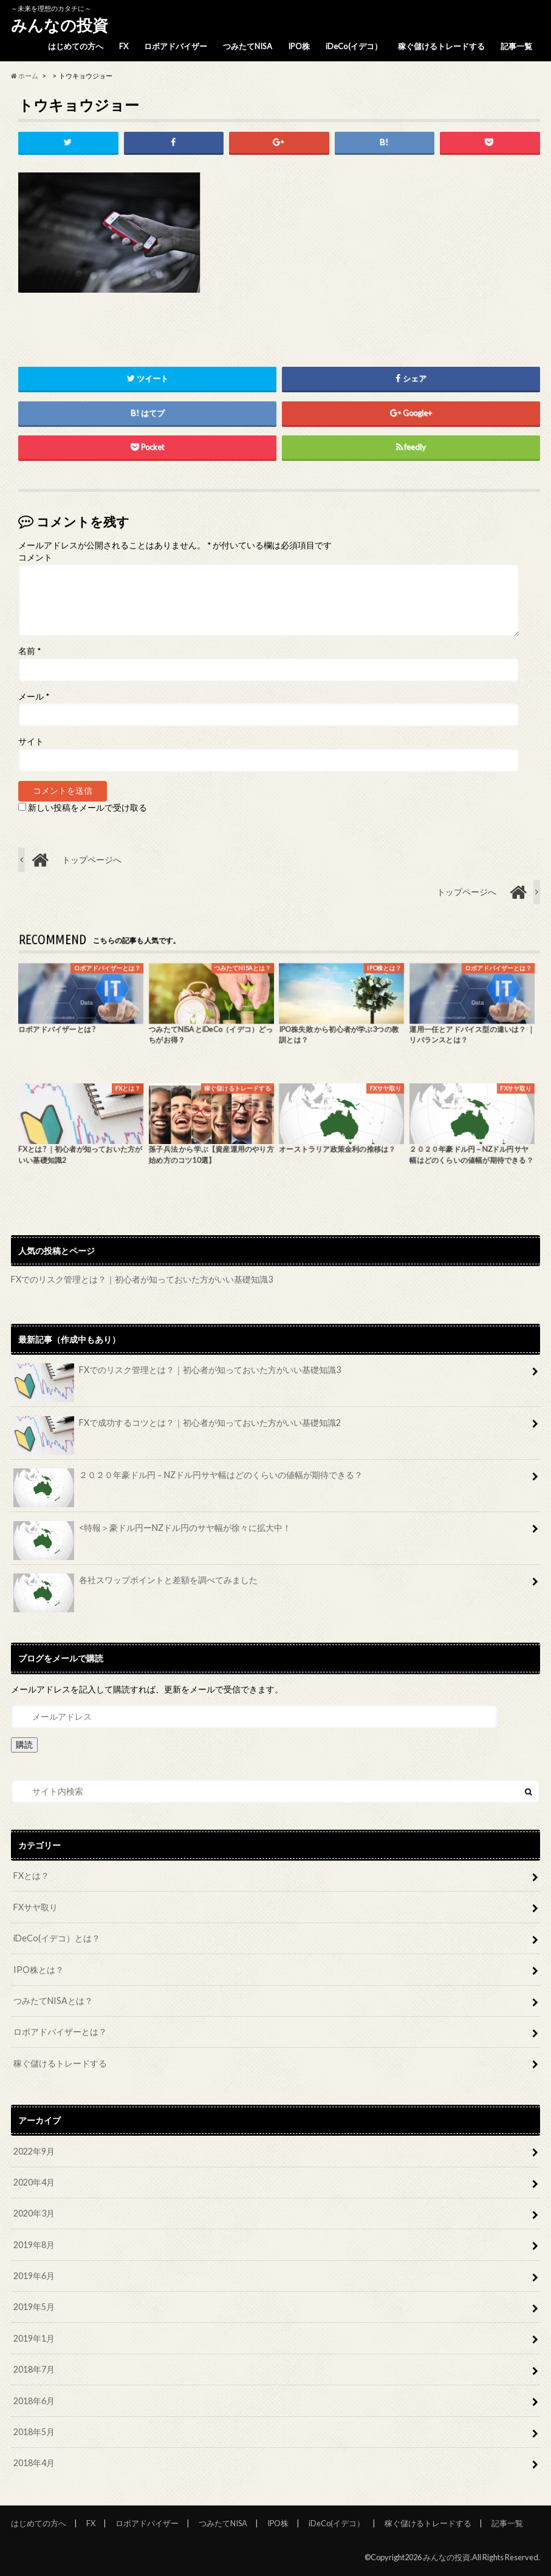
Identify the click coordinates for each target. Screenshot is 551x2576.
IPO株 (299, 46)
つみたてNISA (247, 46)
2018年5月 (34, 2432)
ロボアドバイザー (175, 46)
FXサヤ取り (35, 1907)
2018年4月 (34, 2463)
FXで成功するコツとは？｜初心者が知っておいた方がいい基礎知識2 (176, 1427)
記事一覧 (516, 46)
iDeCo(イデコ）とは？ (56, 1938)
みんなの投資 (59, 25)
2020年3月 (34, 2213)
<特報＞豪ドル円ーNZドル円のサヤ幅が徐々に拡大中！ (151, 1532)
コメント (35, 557)
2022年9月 (34, 2151)
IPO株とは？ (38, 1969)
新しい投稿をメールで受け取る (87, 808)
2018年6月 (34, 2401)
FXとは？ (31, 1876)
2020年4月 (34, 2182)
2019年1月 (34, 2338)
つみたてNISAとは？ (53, 2000)
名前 (29, 651)
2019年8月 (34, 2245)
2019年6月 (34, 2276)
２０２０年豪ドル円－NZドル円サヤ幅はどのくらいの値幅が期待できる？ (187, 1479)
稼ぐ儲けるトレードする (441, 46)
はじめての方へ (75, 46)
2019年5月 (34, 2307)
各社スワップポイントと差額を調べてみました (135, 1584)
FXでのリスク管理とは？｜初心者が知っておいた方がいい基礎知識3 (142, 1279)
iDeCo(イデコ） (354, 46)
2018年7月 (34, 2369)
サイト (31, 741)
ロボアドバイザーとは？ (60, 2032)
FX (123, 46)
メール (33, 696)
